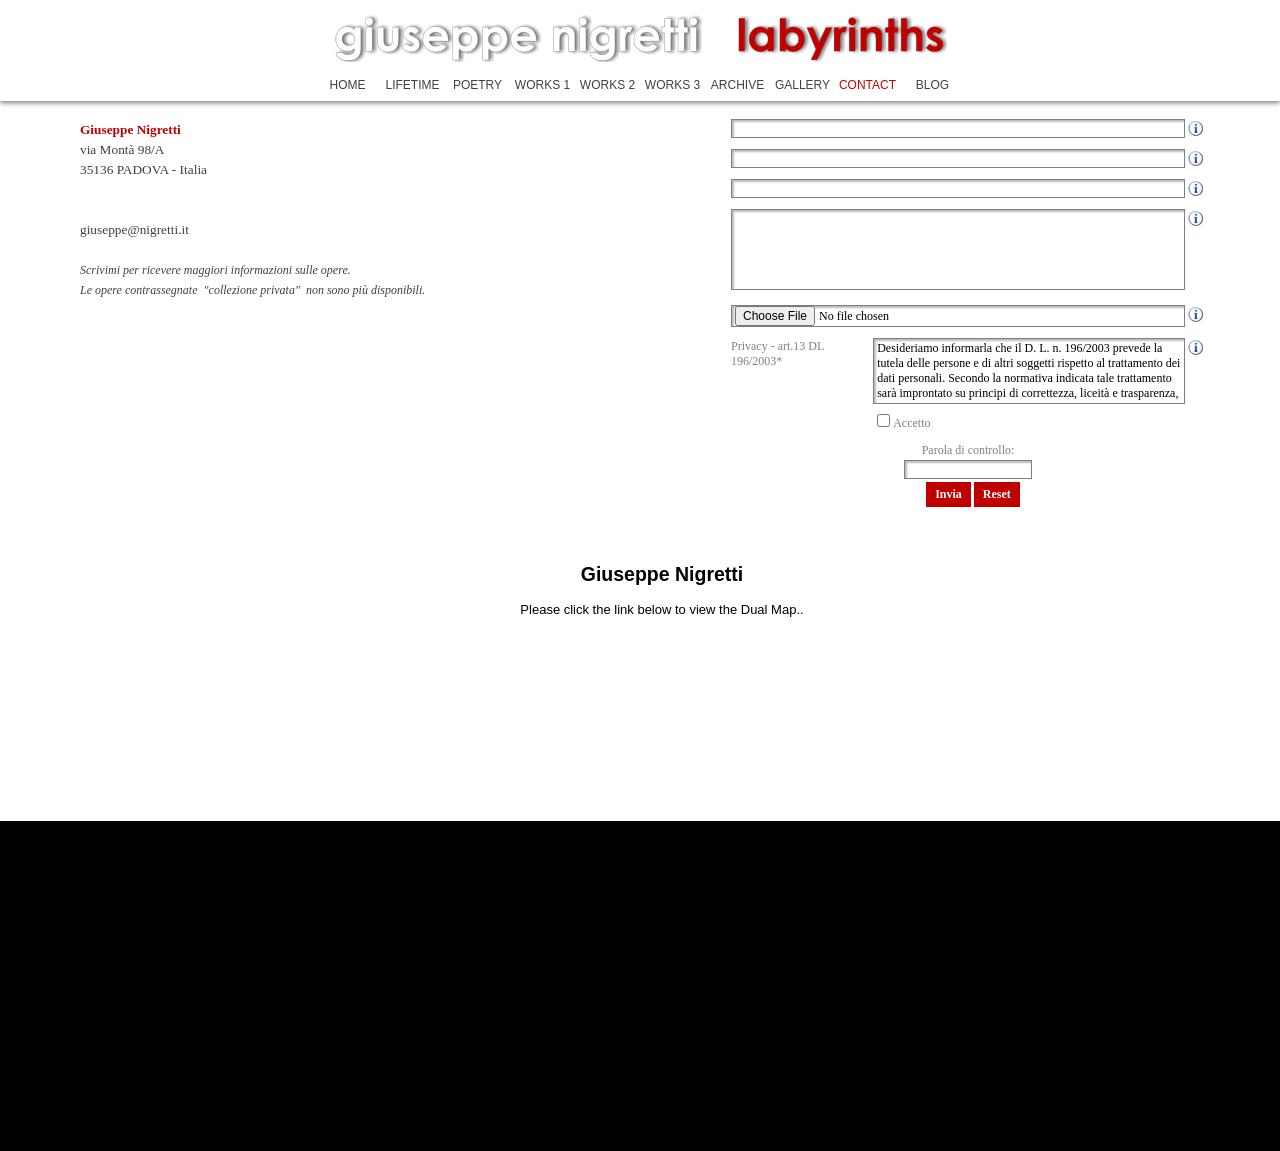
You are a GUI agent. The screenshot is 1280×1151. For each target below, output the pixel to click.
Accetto (911, 423)
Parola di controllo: (968, 450)
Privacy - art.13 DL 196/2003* (777, 353)
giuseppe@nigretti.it (134, 229)
